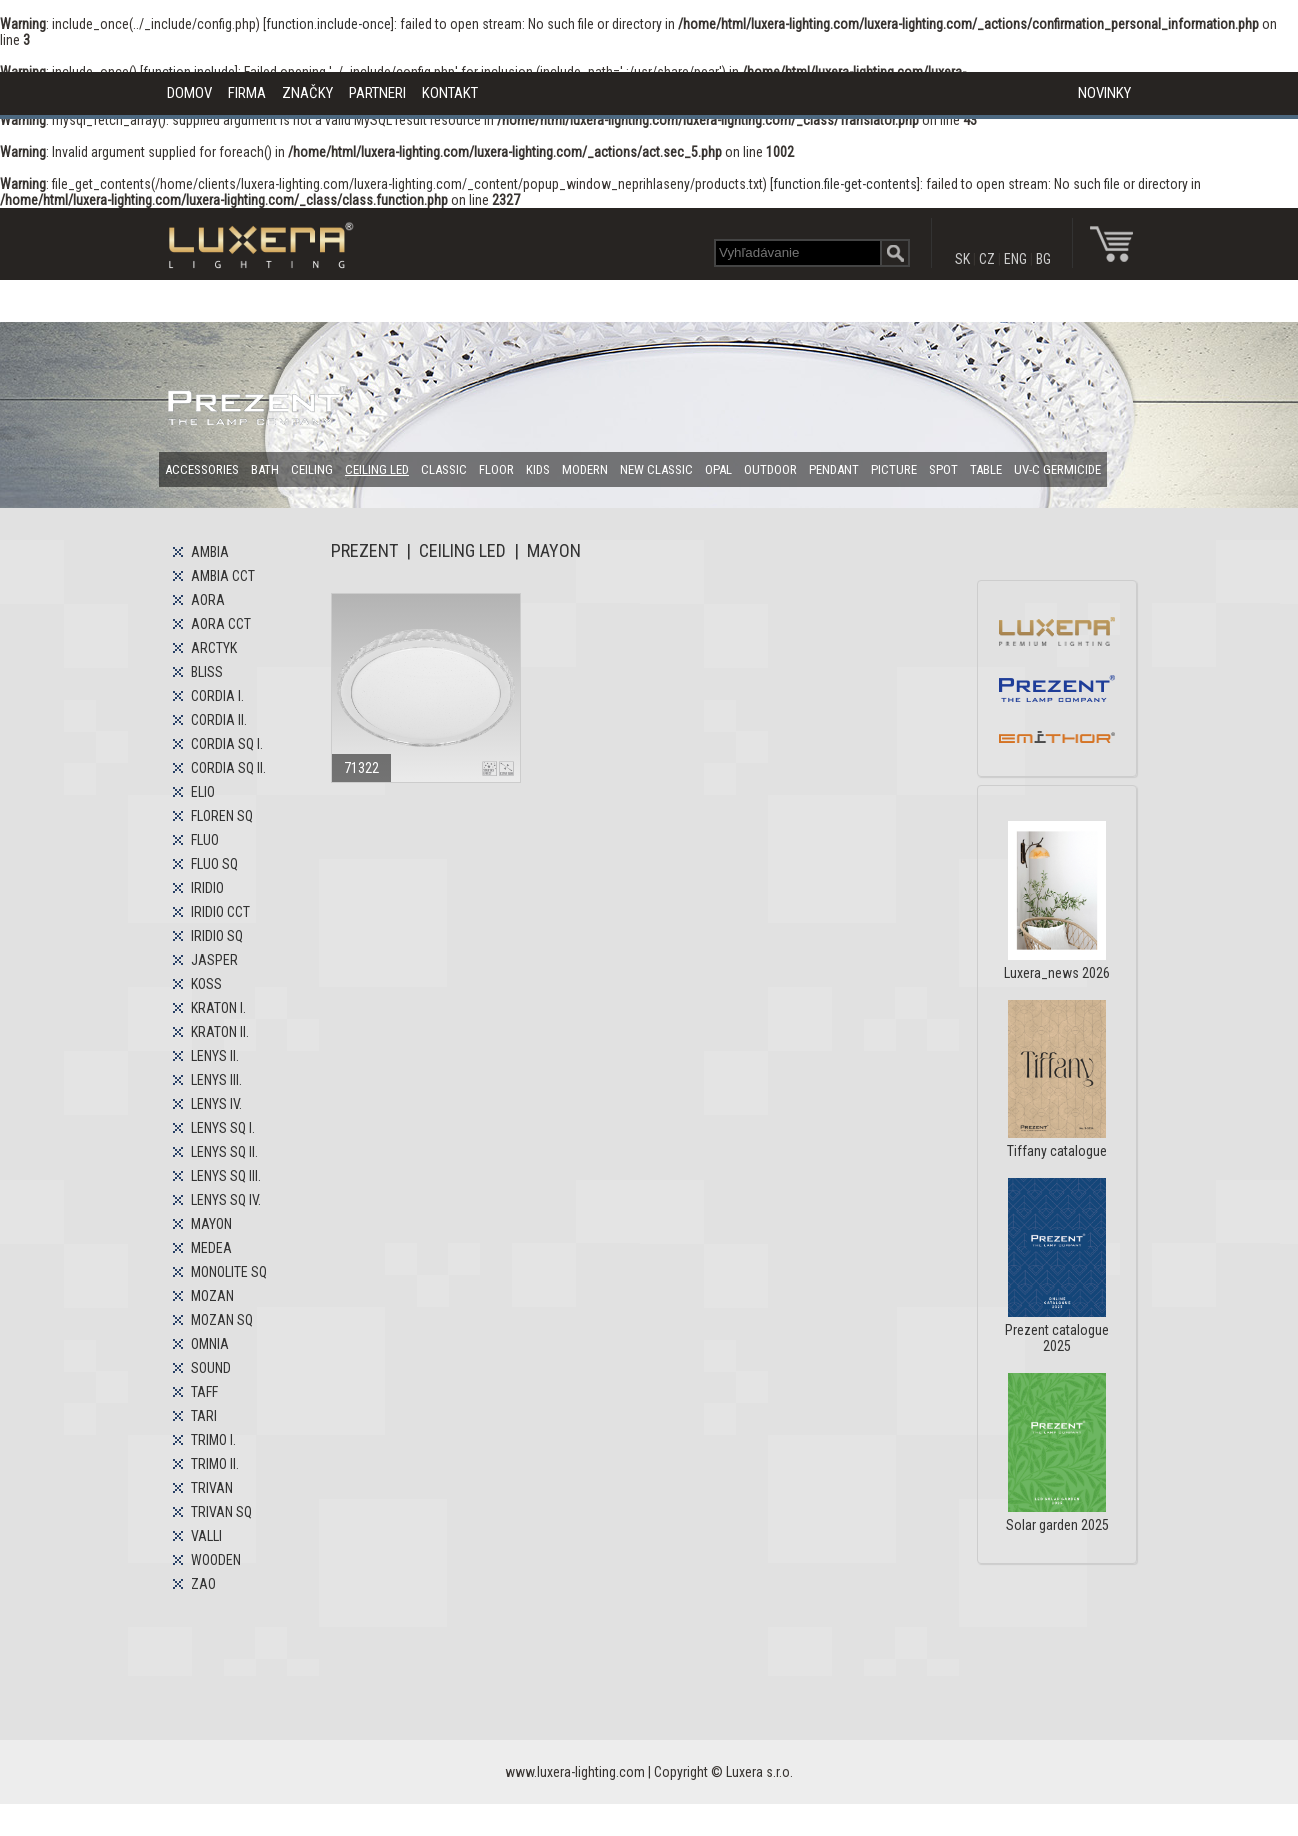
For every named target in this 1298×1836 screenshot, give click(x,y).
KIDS (538, 469)
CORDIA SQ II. (228, 768)
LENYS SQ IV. (226, 1200)
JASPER (214, 960)
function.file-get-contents (845, 184)
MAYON (211, 1224)
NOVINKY (1104, 93)
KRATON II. (220, 1032)
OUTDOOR (770, 469)
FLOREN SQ (222, 816)
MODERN (585, 469)
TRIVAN (212, 1488)
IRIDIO (207, 888)
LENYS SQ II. (224, 1152)
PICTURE (894, 469)
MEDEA (211, 1248)
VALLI (206, 1536)
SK (962, 259)
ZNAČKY (307, 93)
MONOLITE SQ (229, 1272)
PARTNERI (377, 93)
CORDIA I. (217, 696)
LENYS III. (216, 1080)
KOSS (206, 984)
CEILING (312, 469)
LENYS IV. (216, 1104)
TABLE (986, 469)
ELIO (203, 792)
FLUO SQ (214, 864)
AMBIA (210, 552)
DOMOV (189, 93)
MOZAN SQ (222, 1320)
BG (1043, 259)
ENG (1015, 259)
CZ (987, 259)
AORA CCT (221, 624)
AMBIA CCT (223, 576)
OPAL (718, 469)
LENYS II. (215, 1056)
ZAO (203, 1584)
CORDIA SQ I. (227, 744)
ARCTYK (214, 648)
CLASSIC (444, 469)
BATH (265, 469)
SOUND (211, 1368)
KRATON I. (218, 1008)
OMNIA (210, 1344)
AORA (208, 600)
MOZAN (212, 1296)
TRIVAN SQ (221, 1512)
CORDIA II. (219, 720)
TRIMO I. (213, 1440)
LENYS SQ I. (223, 1128)
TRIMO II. (215, 1464)
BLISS (207, 672)
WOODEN (216, 1560)
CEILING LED (377, 469)
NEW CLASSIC (656, 469)
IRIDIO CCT (220, 912)
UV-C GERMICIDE (1057, 469)
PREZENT (364, 550)
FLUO (205, 840)
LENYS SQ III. (226, 1176)
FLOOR (496, 469)
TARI (204, 1416)
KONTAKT (450, 93)
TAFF (204, 1392)
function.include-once (328, 24)
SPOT (943, 469)
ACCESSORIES (202, 469)
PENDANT (834, 469)
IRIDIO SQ (217, 936)
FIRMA (247, 93)
